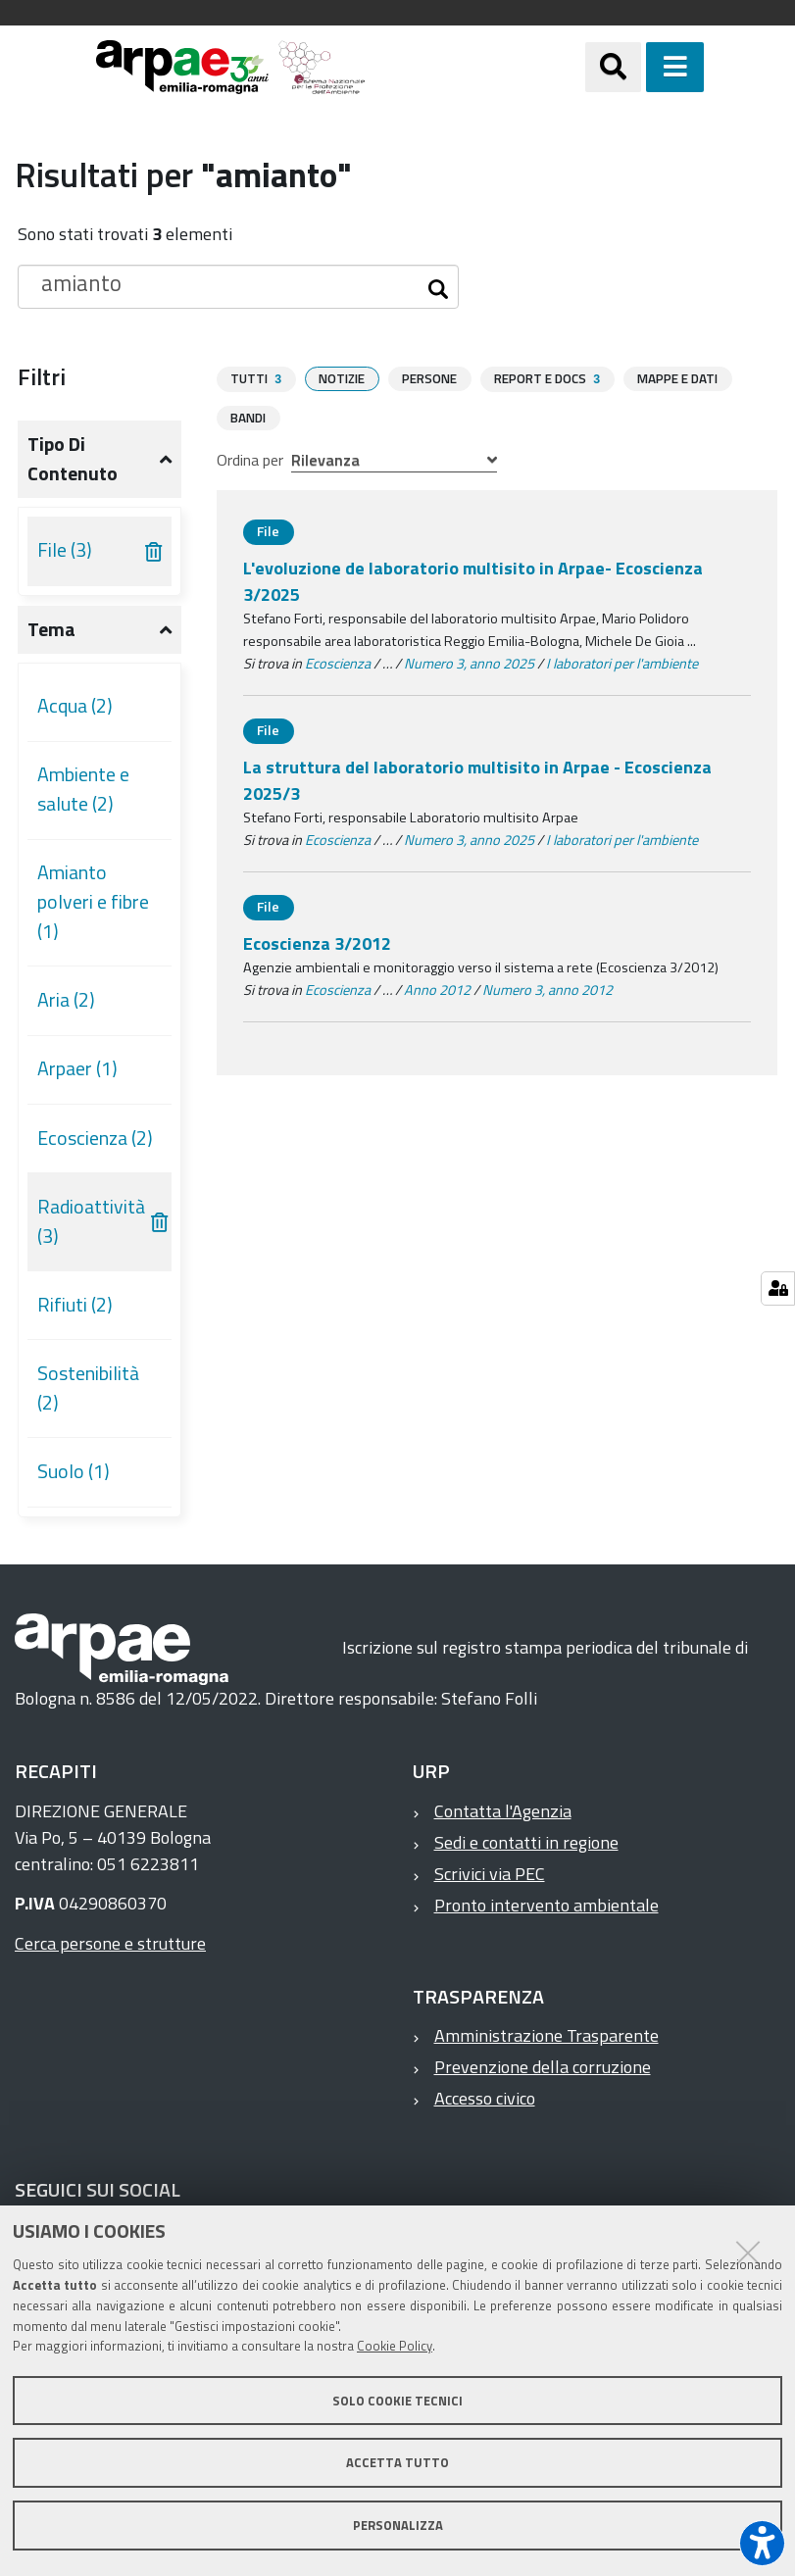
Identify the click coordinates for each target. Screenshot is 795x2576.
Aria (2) (66, 1000)
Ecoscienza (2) (95, 1138)
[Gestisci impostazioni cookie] (778, 1288)
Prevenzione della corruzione (542, 2067)
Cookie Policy (394, 2345)
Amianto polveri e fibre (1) (93, 901)
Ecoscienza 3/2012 (317, 942)
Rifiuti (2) (75, 1304)
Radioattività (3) (91, 1221)
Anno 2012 (437, 989)
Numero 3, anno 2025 (469, 662)
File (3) (64, 550)
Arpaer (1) (77, 1068)
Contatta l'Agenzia (502, 1811)
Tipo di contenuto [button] (72, 458)
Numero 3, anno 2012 (547, 989)
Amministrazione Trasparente (546, 2035)
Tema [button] (51, 629)
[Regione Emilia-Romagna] (475, 67)
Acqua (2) (75, 705)
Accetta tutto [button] (397, 2462)
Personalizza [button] (398, 2525)
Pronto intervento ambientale (546, 1905)
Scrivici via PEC (489, 1873)
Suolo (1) (73, 1471)
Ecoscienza (338, 662)
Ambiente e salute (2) (83, 789)
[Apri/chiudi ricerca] (638, 67)
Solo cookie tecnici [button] (397, 2400)
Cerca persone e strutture (110, 1943)
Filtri (42, 376)
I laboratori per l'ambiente (622, 662)
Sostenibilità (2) (88, 1388)
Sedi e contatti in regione (526, 1842)
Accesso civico (484, 2098)
